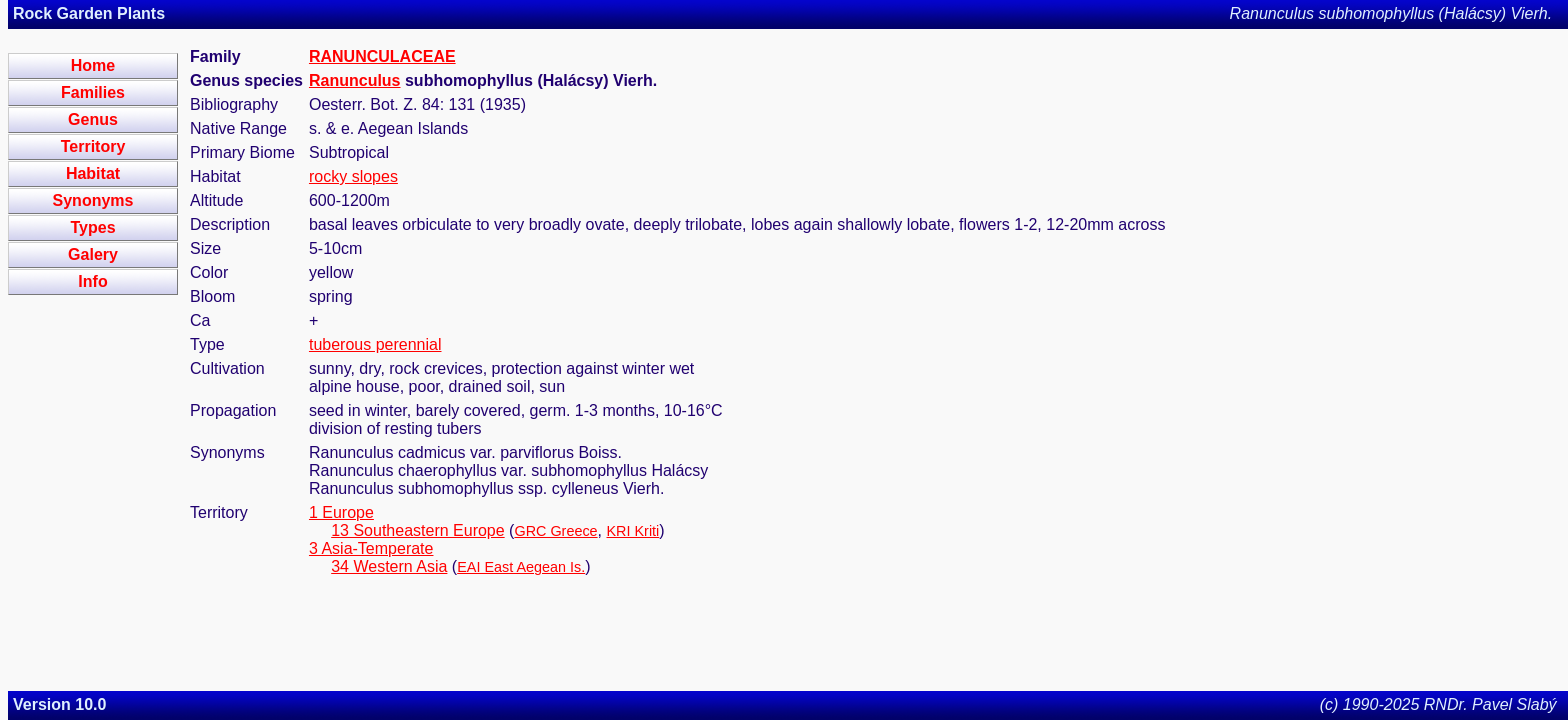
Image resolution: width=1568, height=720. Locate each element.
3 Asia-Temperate (371, 548)
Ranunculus (355, 80)
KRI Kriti (633, 531)
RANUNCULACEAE (382, 56)
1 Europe (341, 512)
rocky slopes (353, 176)
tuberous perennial (375, 344)
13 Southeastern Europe (417, 530)
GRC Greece (555, 531)
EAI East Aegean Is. (521, 567)
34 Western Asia (389, 566)
